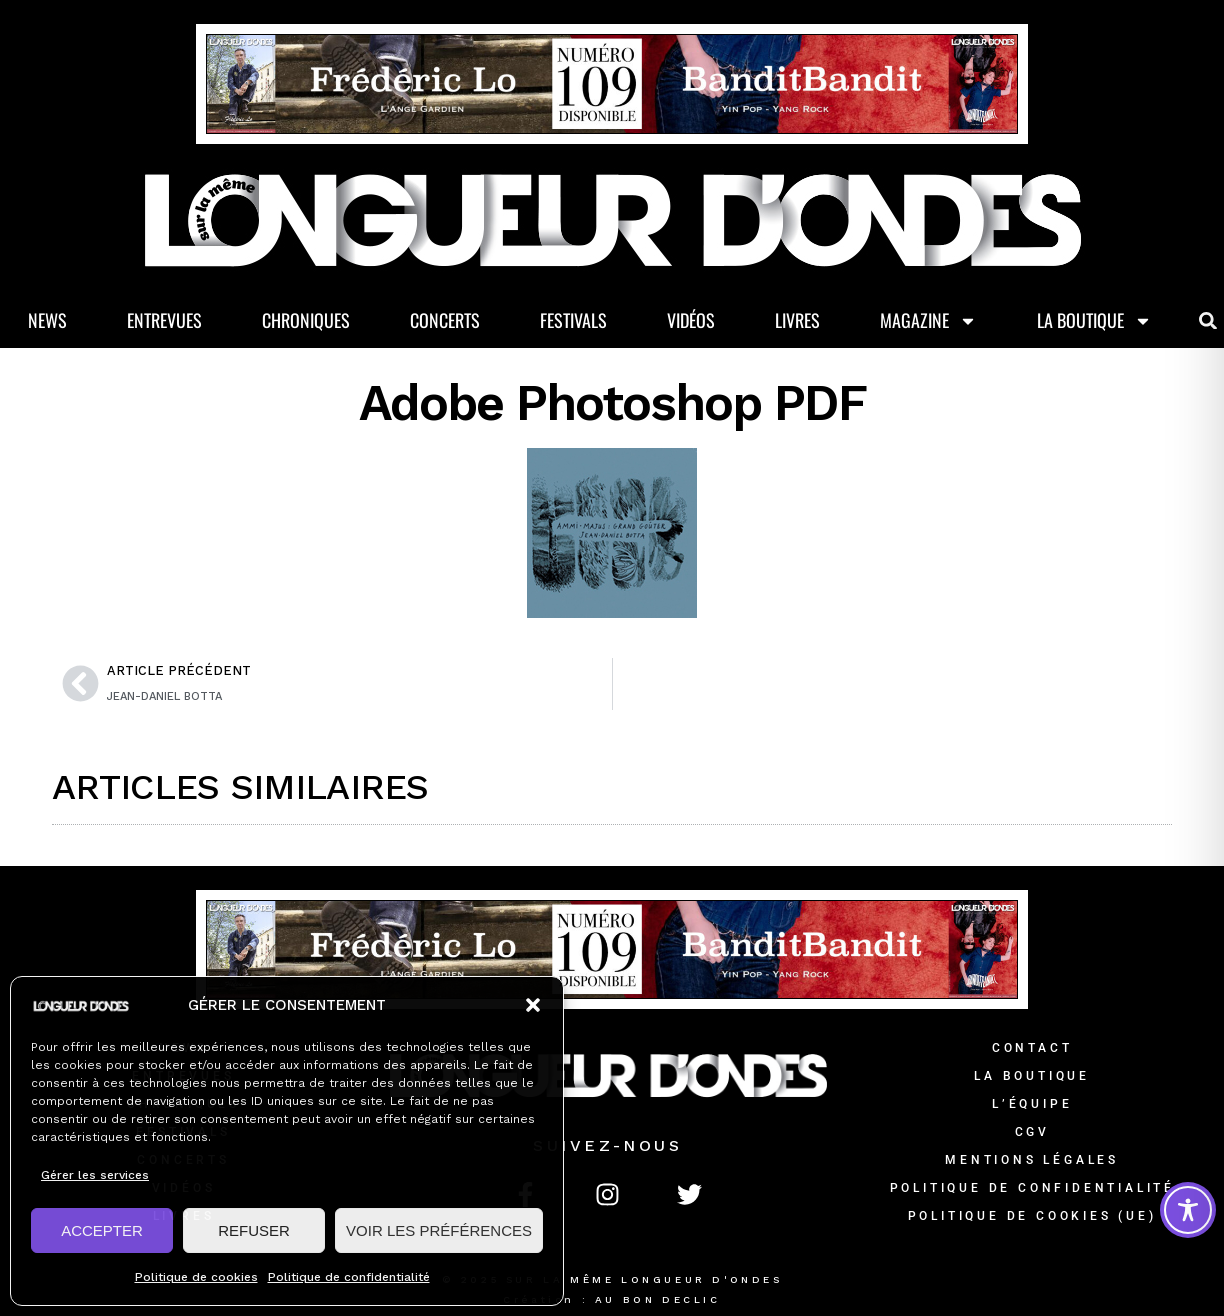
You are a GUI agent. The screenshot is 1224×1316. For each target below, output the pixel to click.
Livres (797, 320)
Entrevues (164, 320)
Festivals (573, 320)
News (47, 320)
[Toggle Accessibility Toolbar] (1188, 1210)
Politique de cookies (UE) (1032, 1216)
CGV (1032, 1132)
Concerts (445, 320)
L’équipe (1032, 1104)
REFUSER (254, 1230)
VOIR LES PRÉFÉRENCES (439, 1230)
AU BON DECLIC (658, 1299)
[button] (533, 1005)
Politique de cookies (196, 1277)
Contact (1032, 1048)
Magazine (928, 321)
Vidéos (691, 320)
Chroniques (306, 320)
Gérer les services (95, 1175)
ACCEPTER (102, 1230)
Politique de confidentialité (349, 1277)
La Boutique (1094, 321)
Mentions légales (1032, 1160)
